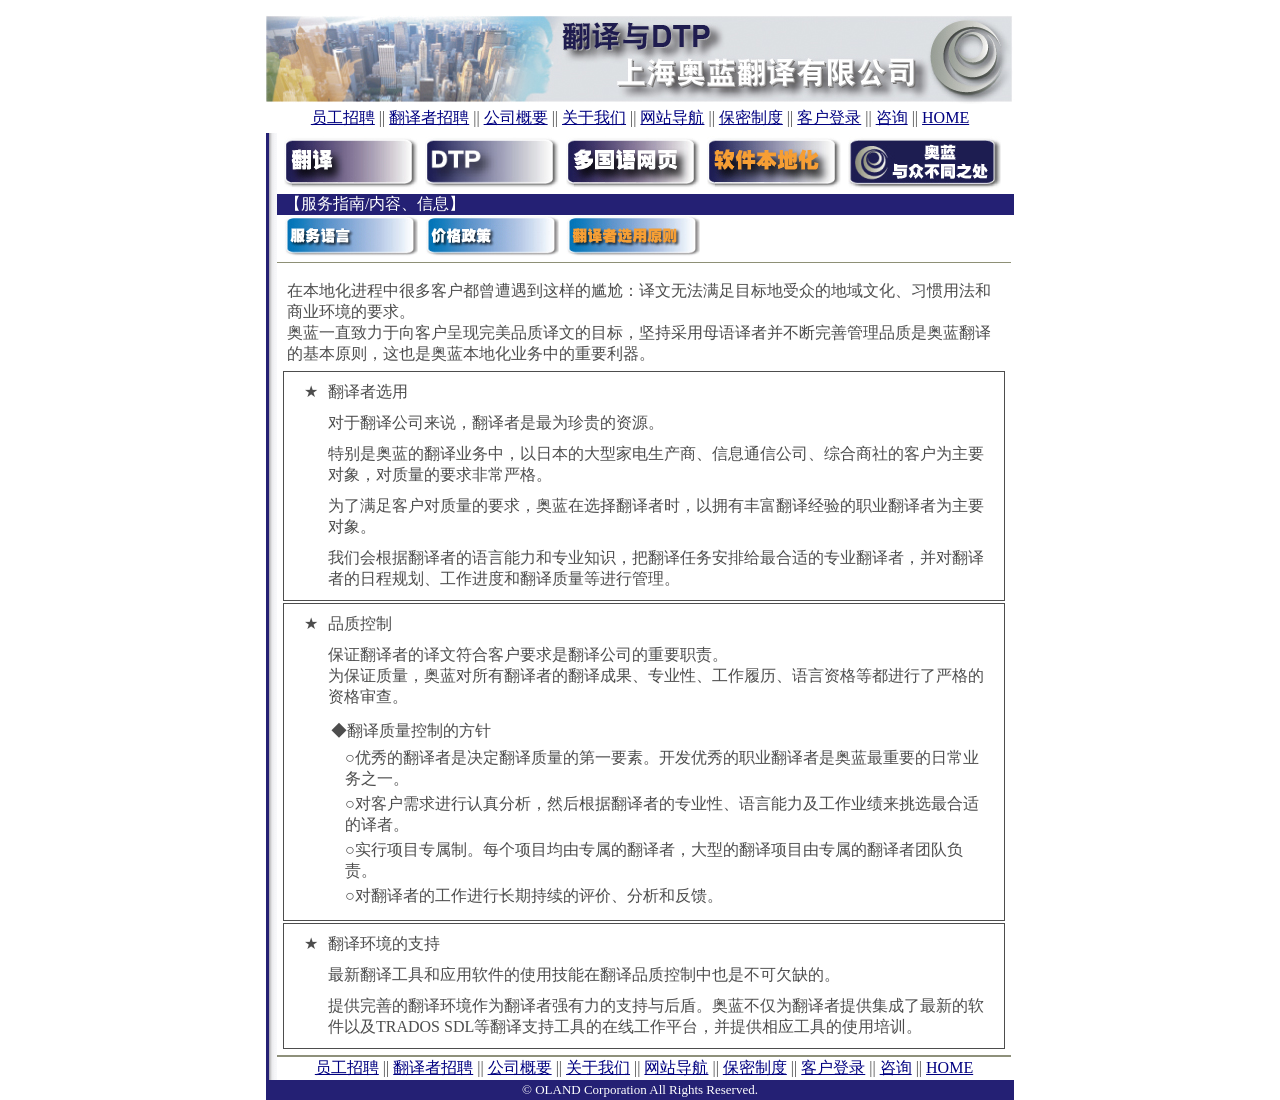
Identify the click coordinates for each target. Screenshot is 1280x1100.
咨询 (892, 117)
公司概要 (516, 117)
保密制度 (751, 117)
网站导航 (672, 117)
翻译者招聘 (429, 117)
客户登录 (829, 117)
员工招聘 (343, 117)
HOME (945, 117)
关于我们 (594, 117)
